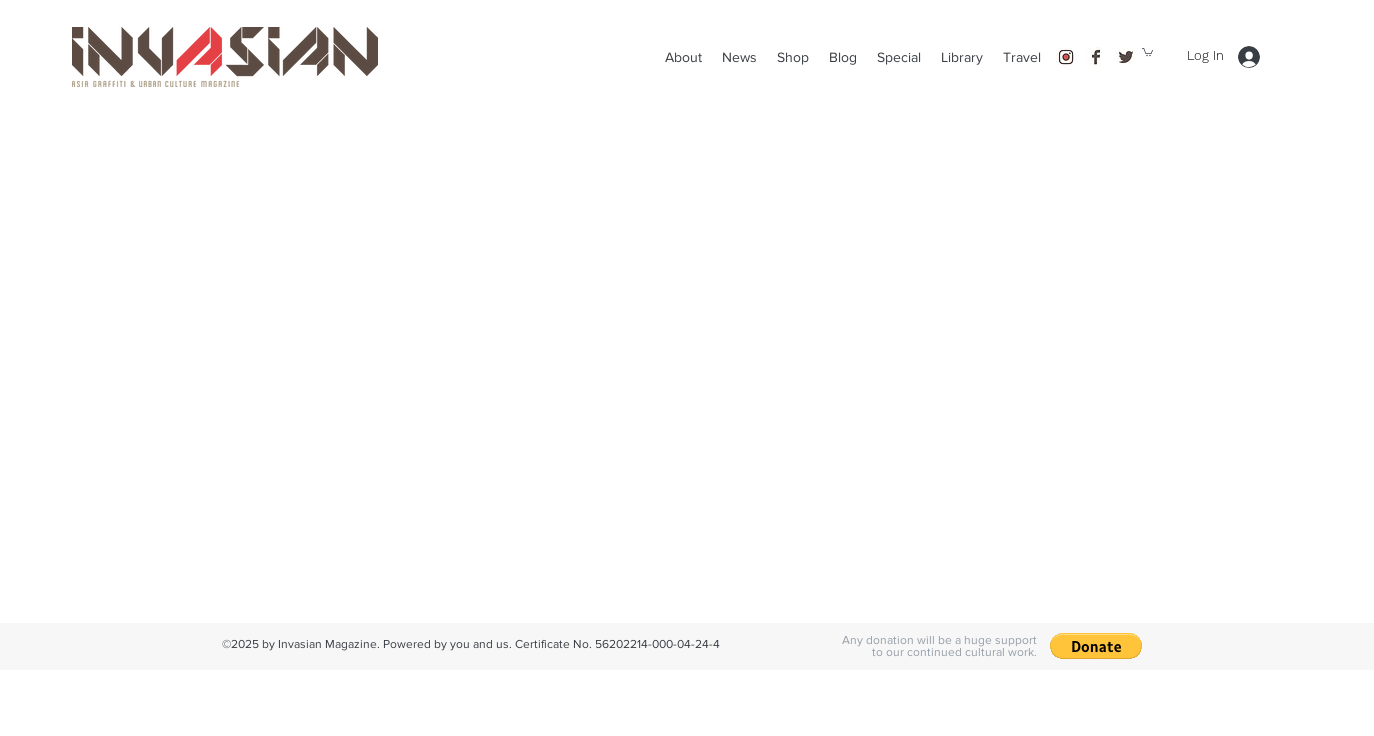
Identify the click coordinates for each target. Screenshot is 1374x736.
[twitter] (1126, 57)
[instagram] (1066, 57)
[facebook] (1096, 57)
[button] (1022, 57)
